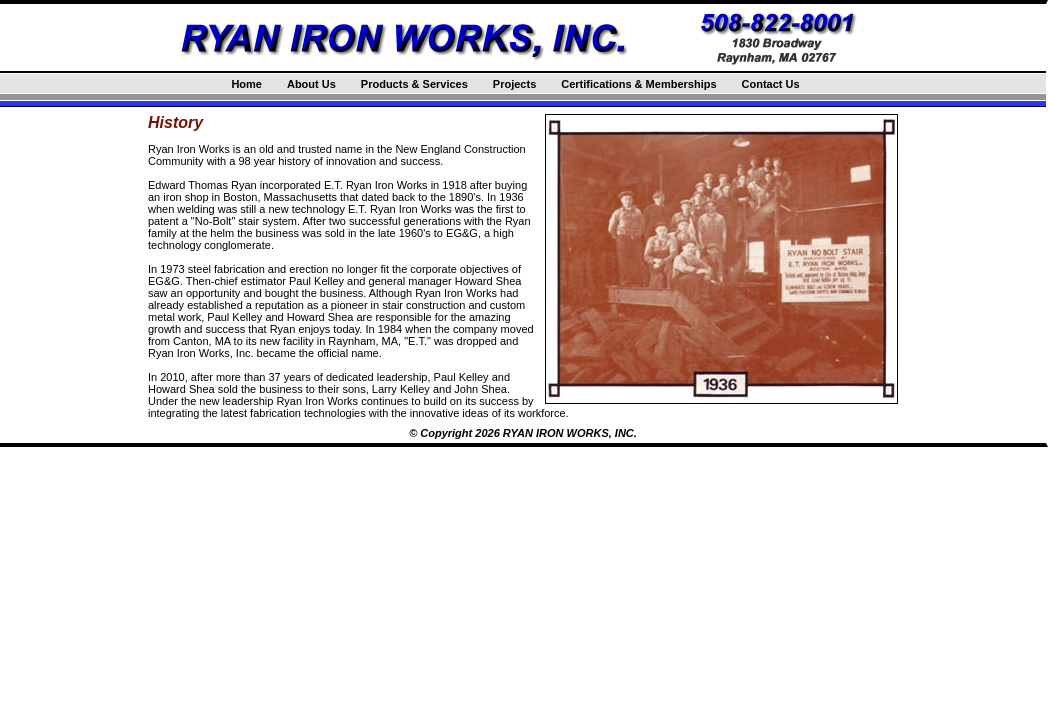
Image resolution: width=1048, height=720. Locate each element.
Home (246, 84)
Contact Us (771, 84)
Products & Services (414, 84)
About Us (311, 84)
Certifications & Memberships (638, 84)
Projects (514, 84)
